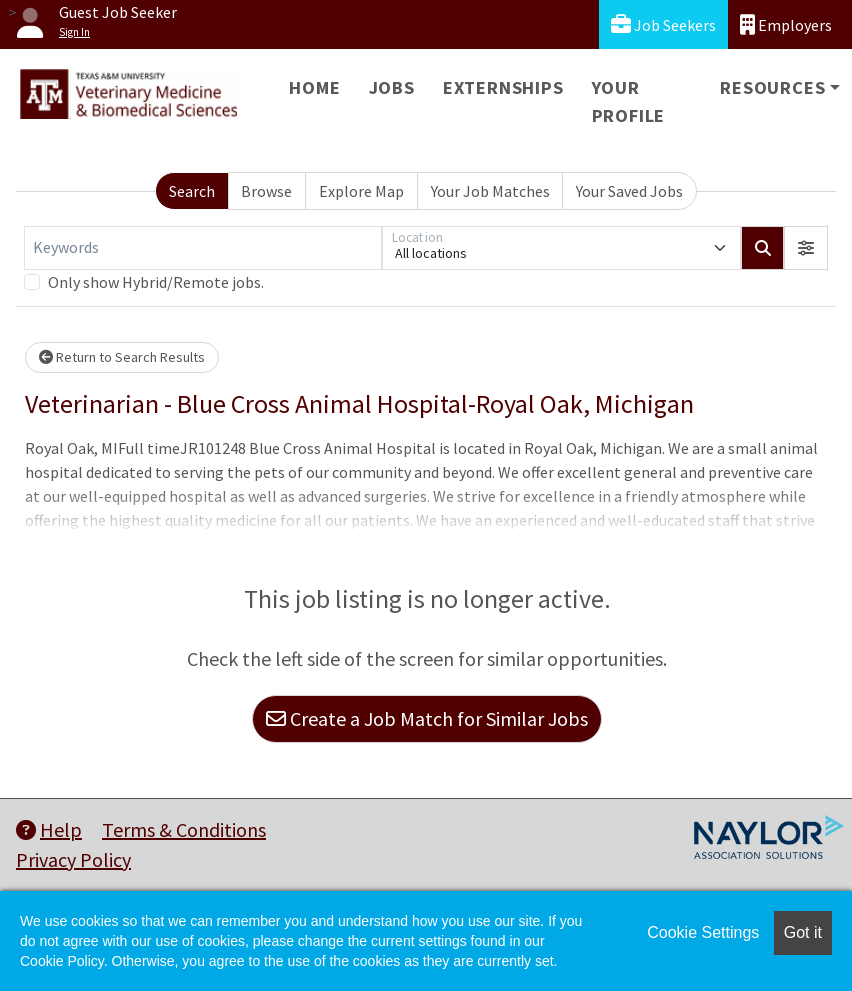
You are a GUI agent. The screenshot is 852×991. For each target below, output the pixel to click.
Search (192, 191)
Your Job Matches (490, 191)
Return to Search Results (122, 357)
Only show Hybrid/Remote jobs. (156, 282)
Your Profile (629, 101)
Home (314, 87)
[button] (806, 248)
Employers (786, 24)
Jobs (392, 87)
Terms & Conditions (184, 829)
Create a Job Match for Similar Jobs (427, 718)
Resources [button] (772, 87)
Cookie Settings (703, 932)
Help (49, 829)
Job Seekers (663, 24)
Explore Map (361, 191)
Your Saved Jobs (629, 191)
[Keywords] (203, 248)
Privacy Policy (73, 859)
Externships (503, 87)
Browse (266, 191)
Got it (803, 932)
